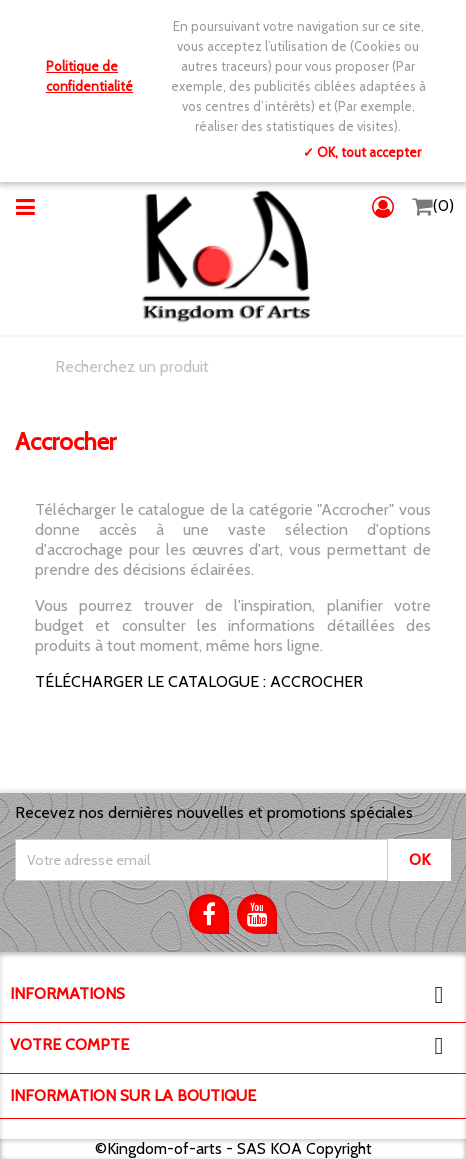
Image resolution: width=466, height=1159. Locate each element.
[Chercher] (233, 367)
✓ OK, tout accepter (362, 152)
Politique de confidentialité (89, 76)
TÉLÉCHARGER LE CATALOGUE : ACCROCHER (199, 681)
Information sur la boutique (133, 1095)
